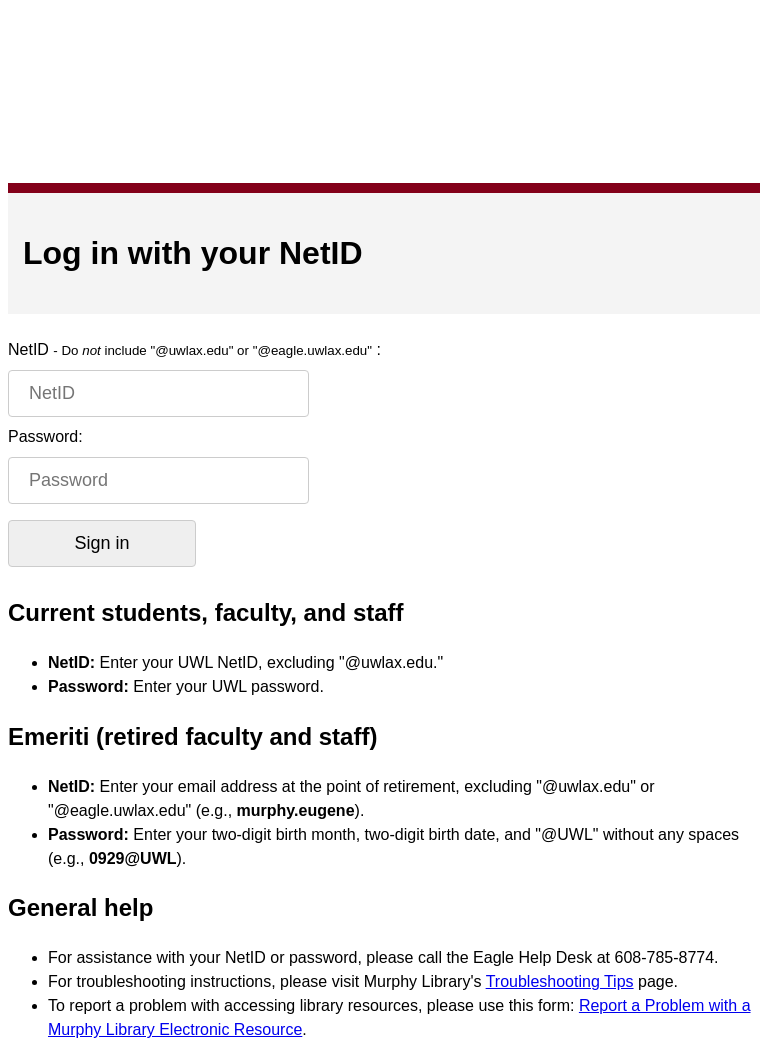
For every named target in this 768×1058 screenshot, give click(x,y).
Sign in (101, 543)
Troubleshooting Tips (560, 981)
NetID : (194, 349)
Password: (45, 436)
